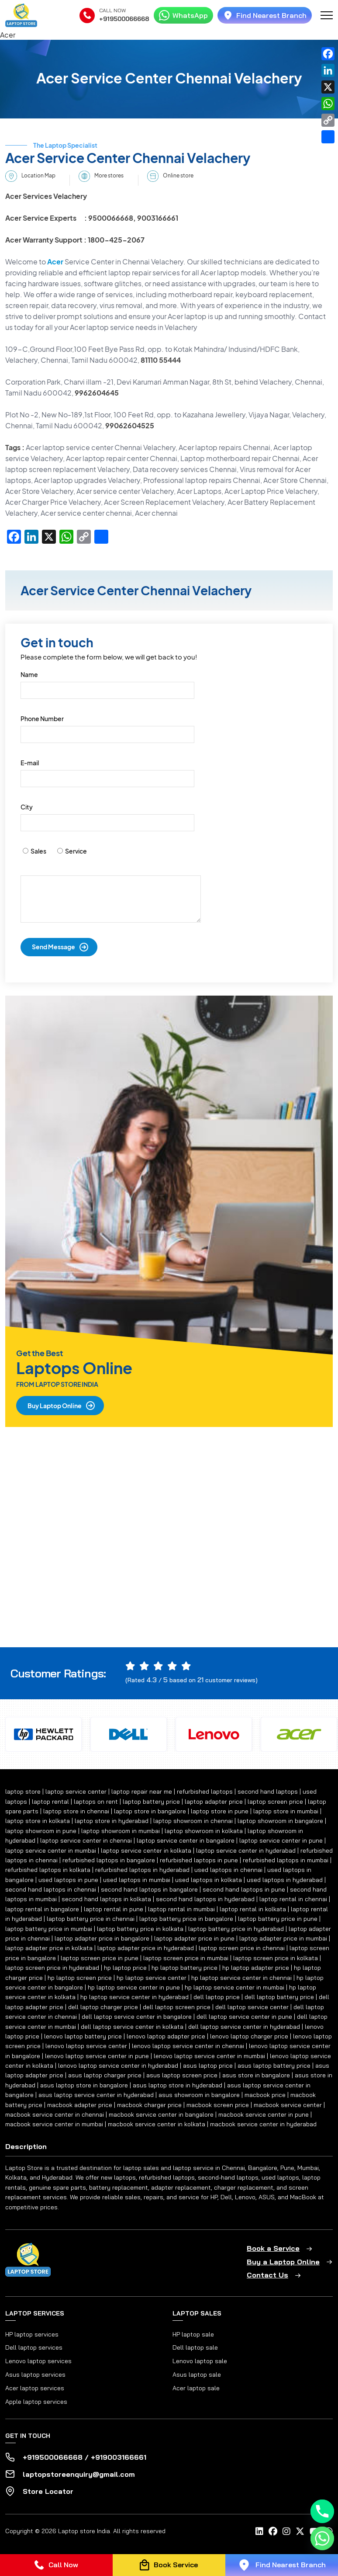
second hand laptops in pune (244, 1889)
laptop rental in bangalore (42, 1909)
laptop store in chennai (76, 1811)
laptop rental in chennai (293, 1899)
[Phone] (322, 2511)
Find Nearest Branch (265, 15)
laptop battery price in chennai (91, 1919)
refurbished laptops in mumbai (285, 1860)
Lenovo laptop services (38, 2361)
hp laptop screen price (80, 1978)
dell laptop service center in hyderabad (244, 2027)
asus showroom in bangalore (199, 2095)
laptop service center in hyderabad (246, 1850)
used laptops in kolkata (208, 1880)
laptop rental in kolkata (253, 1909)
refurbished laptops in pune (199, 1860)
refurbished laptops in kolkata (47, 1870)
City (27, 807)
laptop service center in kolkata (146, 1850)
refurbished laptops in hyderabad (142, 1870)
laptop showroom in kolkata (204, 1831)
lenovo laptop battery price (83, 2036)
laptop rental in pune (113, 1909)
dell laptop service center (252, 2007)
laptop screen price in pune (99, 1958)
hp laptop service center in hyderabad (134, 1997)
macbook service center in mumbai (54, 2124)
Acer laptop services (34, 2388)
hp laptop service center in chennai (241, 1978)
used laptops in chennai (228, 1870)
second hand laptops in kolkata (106, 1899)
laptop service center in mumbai (50, 1850)
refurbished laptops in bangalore (108, 1860)
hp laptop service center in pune (134, 1987)
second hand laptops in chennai (50, 1889)
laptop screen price (275, 1801)
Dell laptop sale (195, 2347)
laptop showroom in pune (40, 1831)
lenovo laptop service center (86, 2046)
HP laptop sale (193, 2334)
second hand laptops (268, 1791)
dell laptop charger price (103, 2007)
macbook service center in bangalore (161, 2114)
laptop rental (50, 1801)
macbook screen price (217, 2105)
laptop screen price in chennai (242, 1948)
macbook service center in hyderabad (263, 2124)
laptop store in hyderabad (111, 1821)
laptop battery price (151, 1801)
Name (29, 674)
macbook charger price (149, 2105)
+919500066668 (124, 19)
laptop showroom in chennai (193, 1821)
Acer (54, 261)
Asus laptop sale (196, 2374)
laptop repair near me (141, 1791)
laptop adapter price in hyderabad (145, 1948)
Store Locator (48, 2491)
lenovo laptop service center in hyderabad (118, 2065)
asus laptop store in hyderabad (177, 2085)
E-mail (30, 763)
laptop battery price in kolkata (140, 1929)
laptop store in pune (219, 1811)
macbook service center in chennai (54, 2114)
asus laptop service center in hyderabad (96, 2095)
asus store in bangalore (256, 2075)
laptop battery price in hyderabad (236, 1929)
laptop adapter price (214, 1801)
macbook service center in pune (263, 2114)
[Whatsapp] (322, 2538)
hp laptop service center (151, 1978)
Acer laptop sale (196, 2388)
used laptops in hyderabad (285, 1880)
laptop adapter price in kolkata (49, 1948)
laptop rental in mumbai (181, 1909)
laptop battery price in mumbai (48, 1929)
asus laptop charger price (104, 2075)
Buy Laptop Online (55, 1406)
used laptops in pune (68, 1880)
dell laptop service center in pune (244, 2017)
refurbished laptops (205, 1791)
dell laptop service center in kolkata (132, 2027)
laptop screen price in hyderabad (52, 1968)
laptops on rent (96, 1801)
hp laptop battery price (184, 1968)
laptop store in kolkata (37, 1821)
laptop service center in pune (281, 1840)
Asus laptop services (35, 2374)
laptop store (23, 1791)
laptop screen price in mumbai (185, 1958)
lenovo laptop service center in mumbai (209, 2056)
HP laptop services (32, 2334)
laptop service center (76, 1791)
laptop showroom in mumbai (120, 1831)
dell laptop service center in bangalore (137, 2017)
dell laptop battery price (279, 1997)
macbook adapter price (79, 2105)
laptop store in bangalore (150, 1811)
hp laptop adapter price (255, 1968)
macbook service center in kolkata (156, 2124)
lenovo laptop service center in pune (97, 2056)
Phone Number (42, 718)
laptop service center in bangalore (186, 1840)
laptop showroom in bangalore (280, 1821)
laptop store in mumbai (285, 1811)
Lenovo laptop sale (199, 2361)
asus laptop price (208, 2065)
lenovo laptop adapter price (166, 2036)
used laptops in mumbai (136, 1880)
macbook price (265, 2095)
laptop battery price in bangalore (186, 1919)
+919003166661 (118, 2457)
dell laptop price (216, 1997)
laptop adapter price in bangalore (102, 1938)
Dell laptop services (33, 2347)
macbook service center (288, 2105)
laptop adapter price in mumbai (283, 1938)
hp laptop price (125, 1968)
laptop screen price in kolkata (275, 1958)
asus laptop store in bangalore (84, 2085)
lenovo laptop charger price (249, 2036)
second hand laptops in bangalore (149, 1889)
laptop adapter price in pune (194, 1938)
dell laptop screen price (176, 2007)
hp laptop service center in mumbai (234, 1987)
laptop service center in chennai (86, 1840)
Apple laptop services (36, 2402)
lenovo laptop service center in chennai (188, 2046)
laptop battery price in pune (277, 1919)
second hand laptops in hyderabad (205, 1899)
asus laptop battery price (274, 2065)
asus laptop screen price (181, 2075)
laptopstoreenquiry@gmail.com (79, 2474)
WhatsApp (183, 15)
